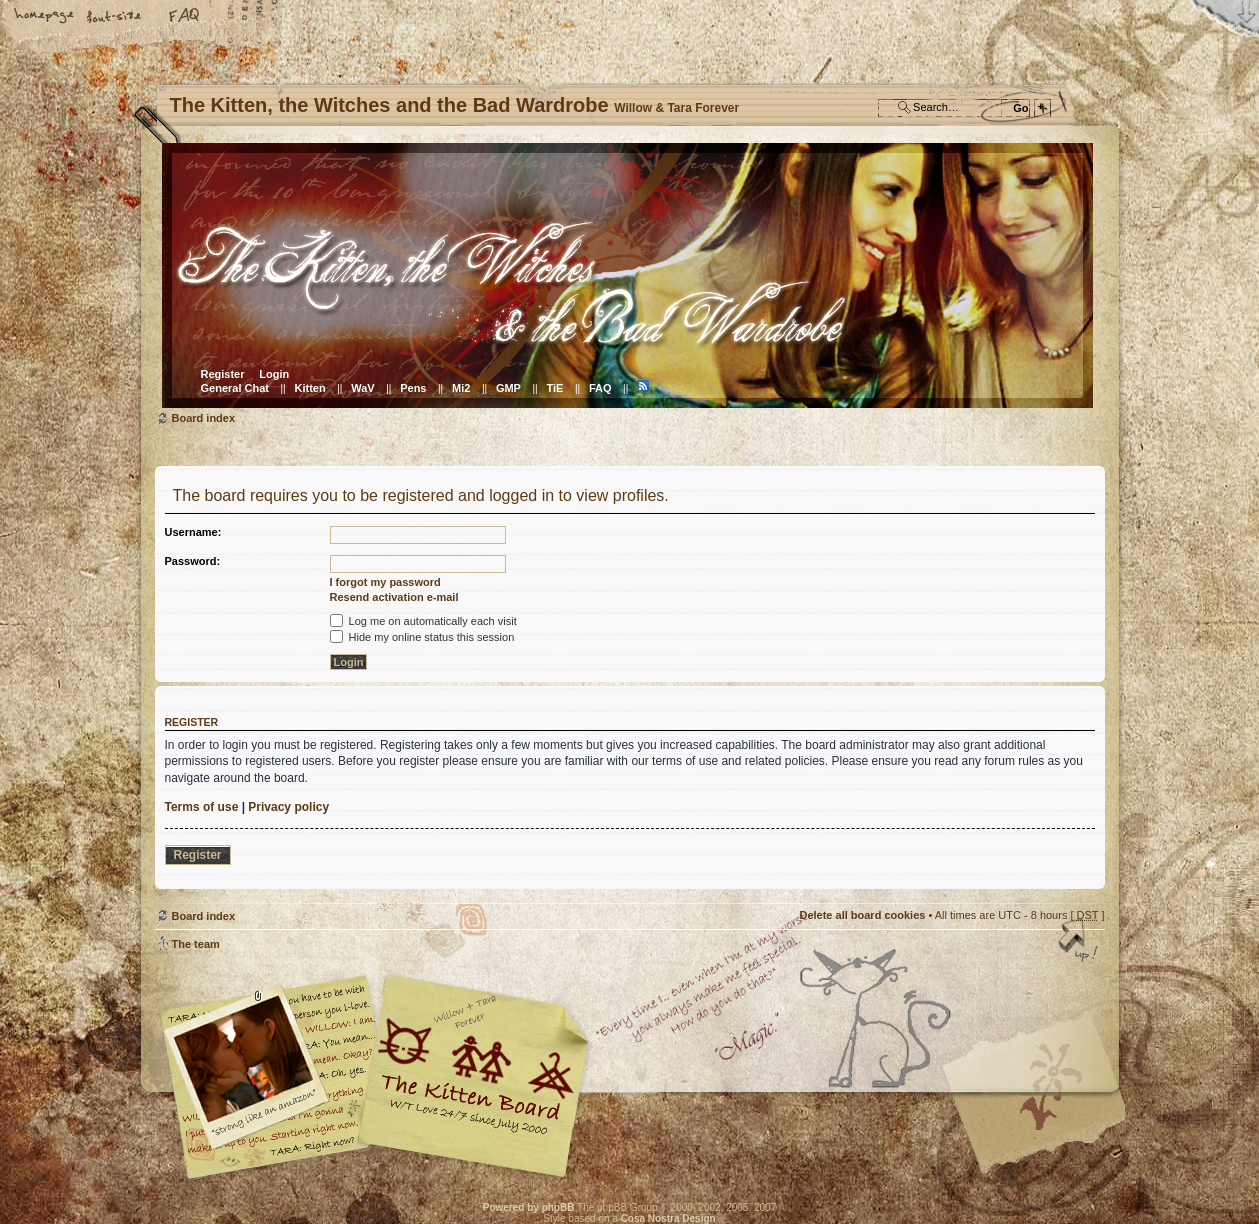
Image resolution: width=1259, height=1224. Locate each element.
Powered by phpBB (529, 1207)
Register (223, 374)
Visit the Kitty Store (1045, 1120)
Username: (193, 532)
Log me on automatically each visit (423, 621)
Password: (193, 561)
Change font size (115, 17)
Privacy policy (288, 807)
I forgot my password (385, 582)
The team (196, 944)
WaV (362, 388)
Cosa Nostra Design (668, 1218)
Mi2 (461, 388)
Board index (627, 275)
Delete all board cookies (862, 915)
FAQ (185, 17)
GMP (508, 388)
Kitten (310, 388)
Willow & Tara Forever (475, 1069)
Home (45, 17)
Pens (413, 388)
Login (274, 374)
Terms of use (202, 807)
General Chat (235, 388)
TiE (554, 388)
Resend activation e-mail (394, 597)
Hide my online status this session (422, 637)
